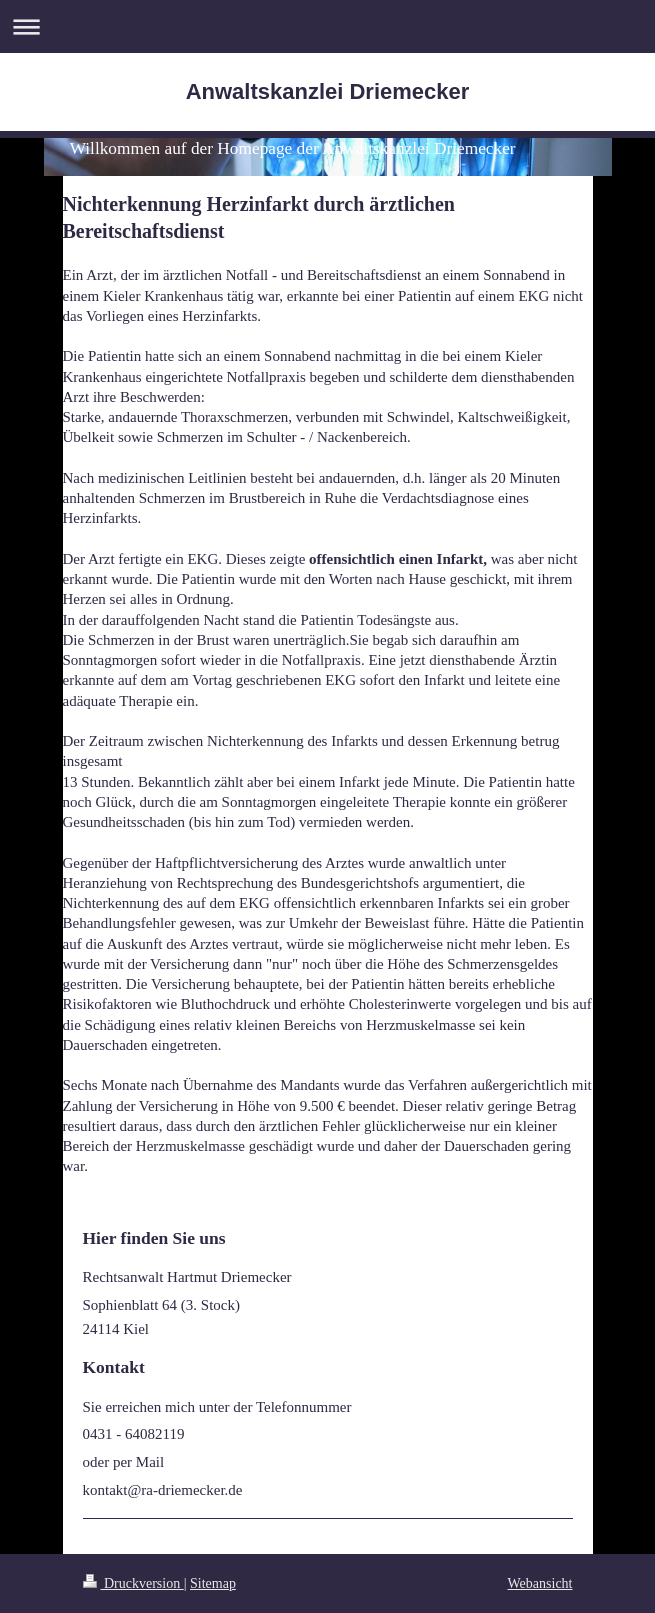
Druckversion (133, 1583)
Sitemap (213, 1583)
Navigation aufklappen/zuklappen (327, 26)
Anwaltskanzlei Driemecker (328, 91)
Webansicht (540, 1583)
